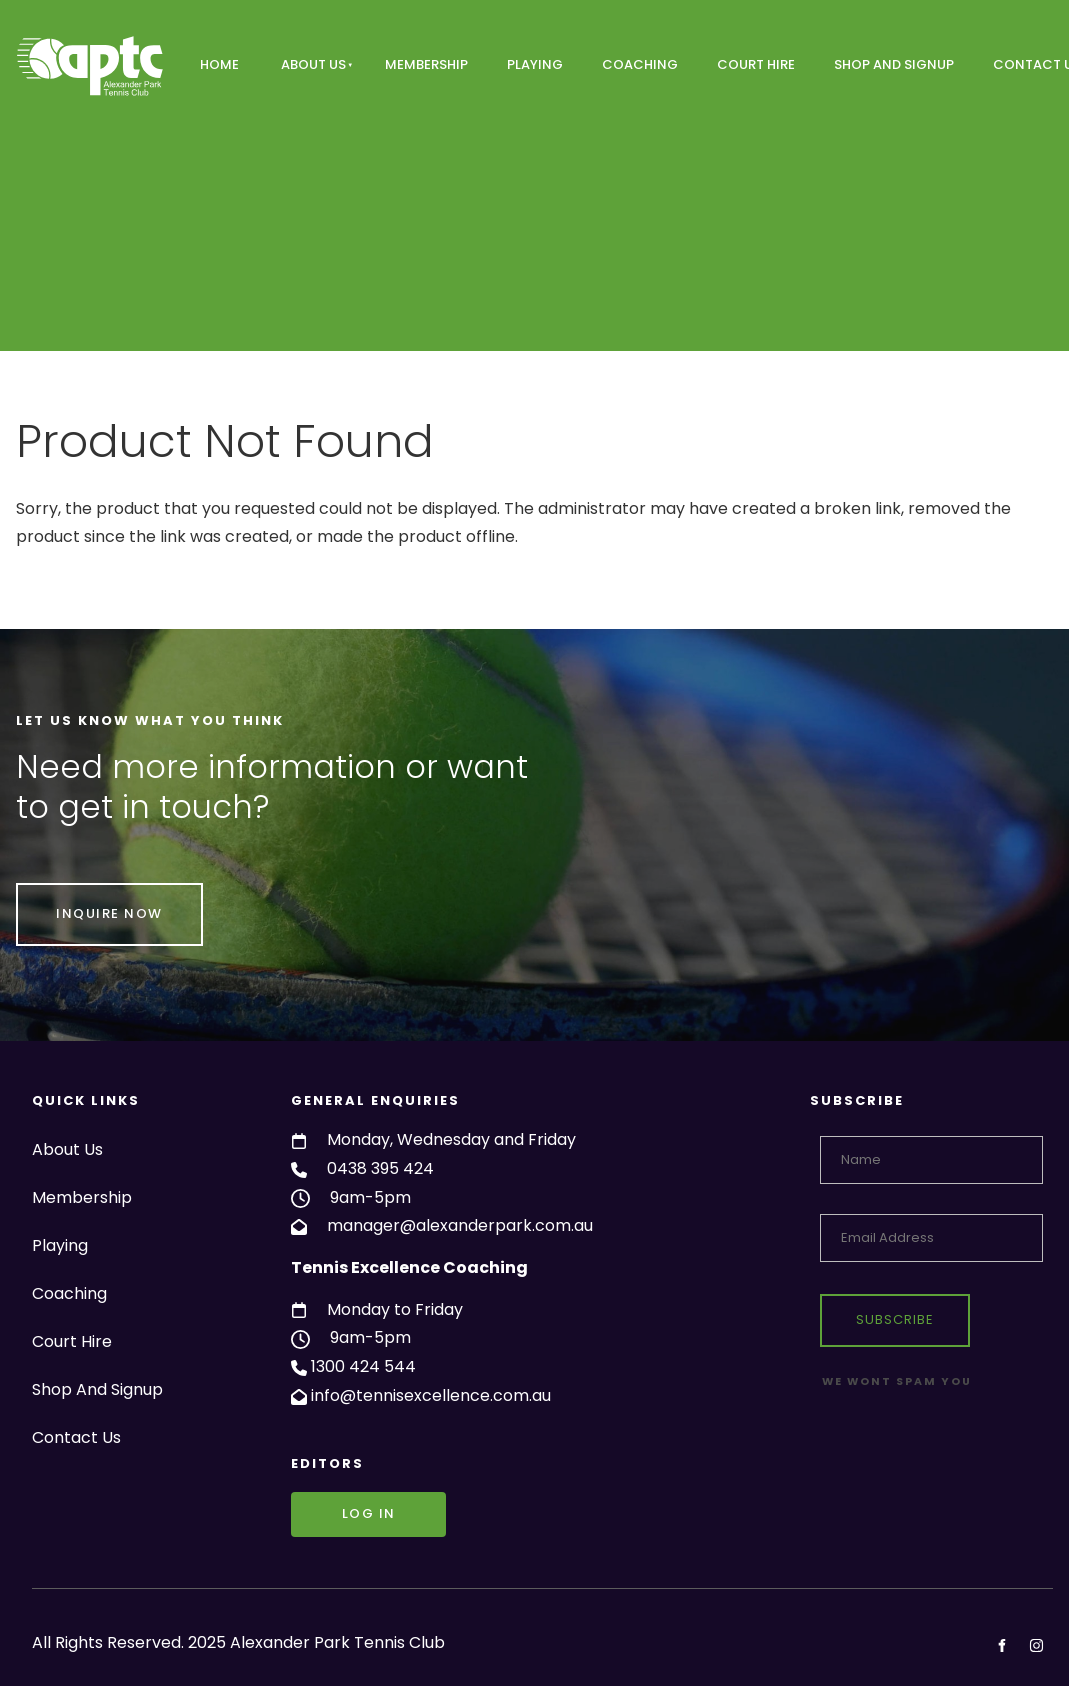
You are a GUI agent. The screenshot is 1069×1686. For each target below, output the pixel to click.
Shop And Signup (894, 64)
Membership (426, 64)
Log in (318, 1505)
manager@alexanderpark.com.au (460, 1225)
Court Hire (756, 64)
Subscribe (895, 1319)
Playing (535, 64)
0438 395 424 (380, 1168)
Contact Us (76, 1437)
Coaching (640, 64)
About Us (313, 64)
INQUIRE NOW (69, 896)
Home (219, 64)
